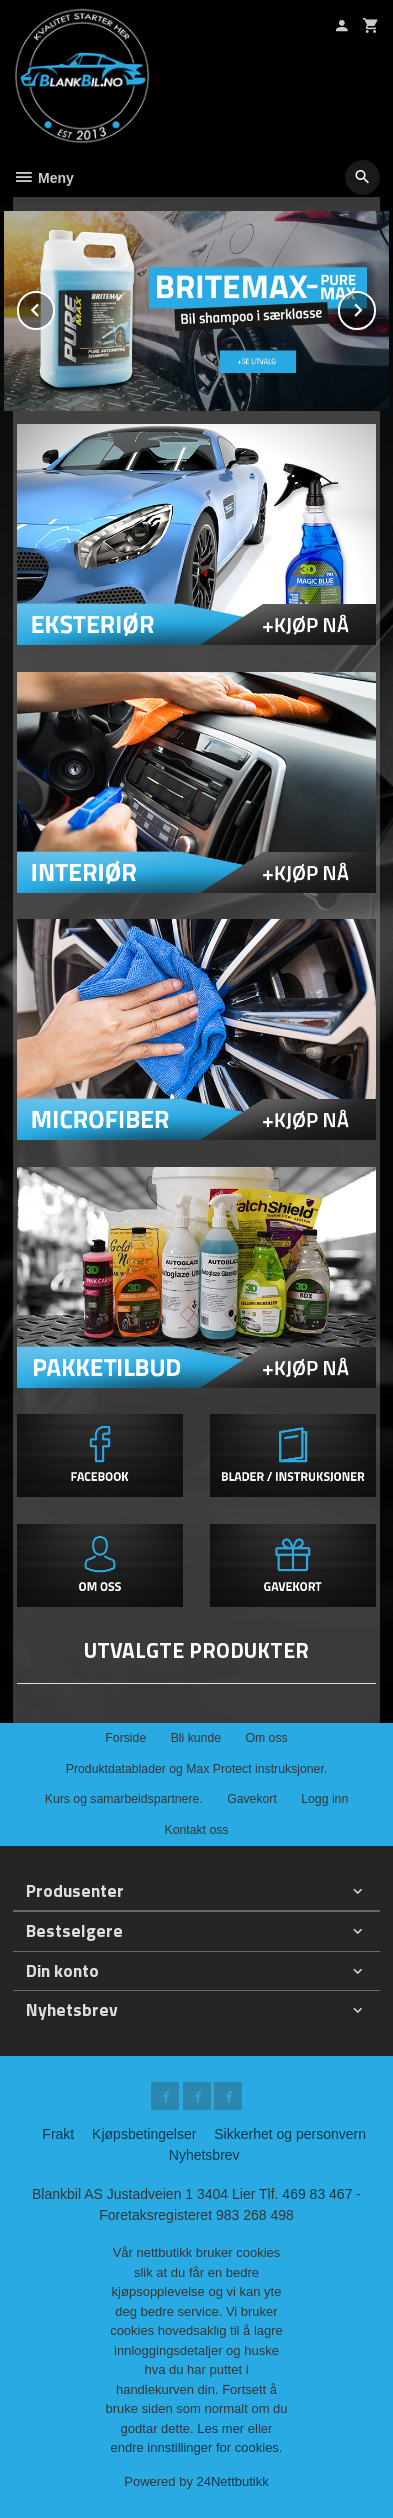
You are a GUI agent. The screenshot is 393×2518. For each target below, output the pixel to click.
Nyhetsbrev (204, 2155)
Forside (125, 1738)
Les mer (222, 2428)
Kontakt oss (196, 1830)
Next (375, 306)
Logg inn (324, 1799)
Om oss (266, 1738)
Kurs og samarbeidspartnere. (124, 1799)
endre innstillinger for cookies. (197, 2447)
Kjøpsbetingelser (144, 2134)
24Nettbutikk (233, 2481)
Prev (54, 306)
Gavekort (252, 1799)
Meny (43, 178)
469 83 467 (317, 2194)
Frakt (58, 2134)
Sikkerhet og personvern (290, 2134)
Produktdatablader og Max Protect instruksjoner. (196, 1769)
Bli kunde (196, 1738)
